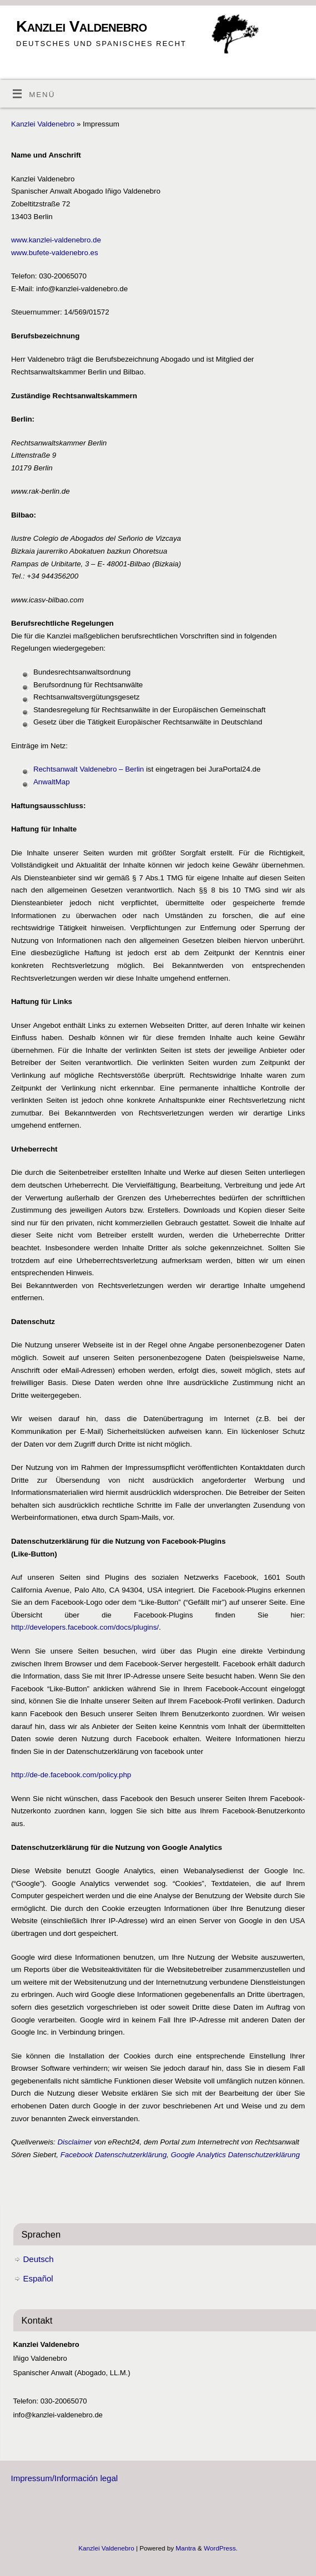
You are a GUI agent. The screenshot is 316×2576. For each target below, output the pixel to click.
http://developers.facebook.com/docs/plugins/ (85, 1627)
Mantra (185, 2548)
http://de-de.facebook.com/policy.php (71, 1775)
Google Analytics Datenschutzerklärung (234, 2155)
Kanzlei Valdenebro (81, 26)
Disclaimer (74, 2142)
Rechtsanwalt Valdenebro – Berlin (88, 769)
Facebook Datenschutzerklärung (114, 2155)
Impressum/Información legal (64, 2478)
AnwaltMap (51, 782)
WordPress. (221, 2548)
